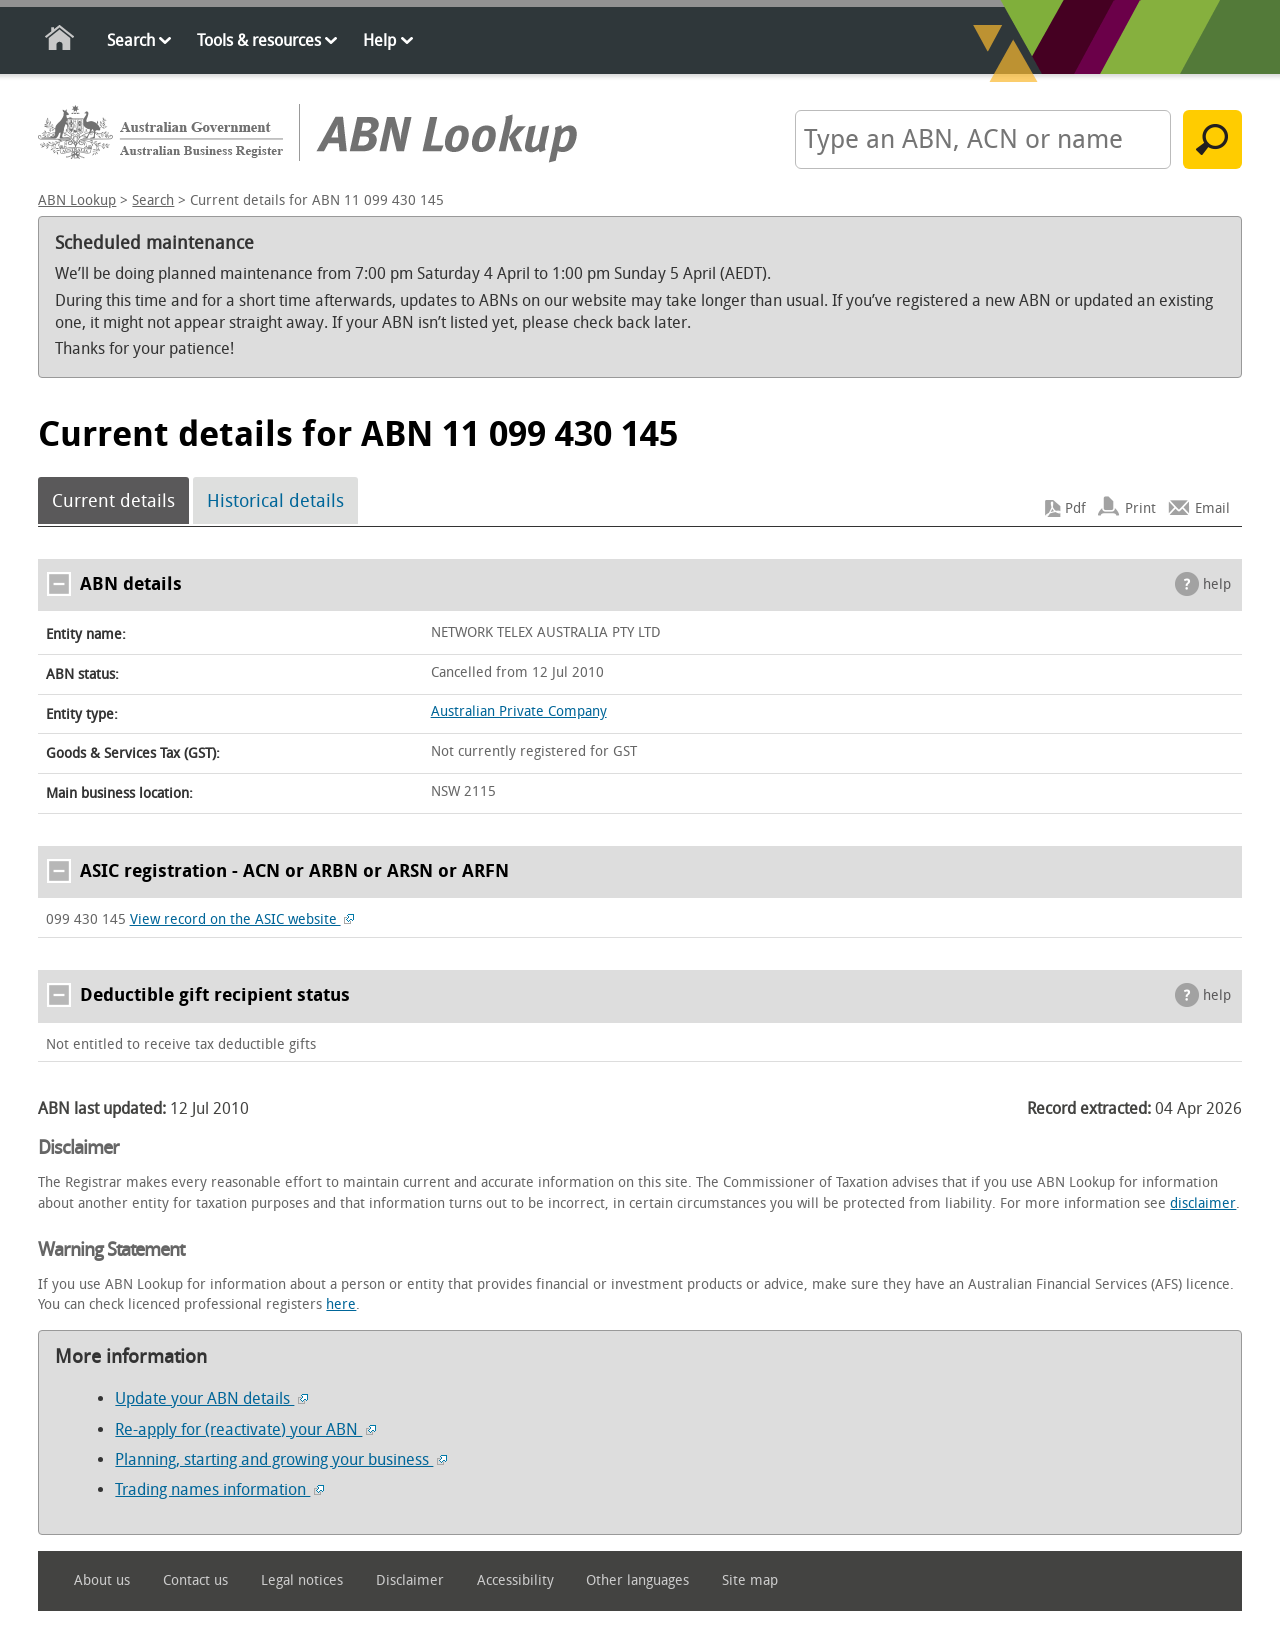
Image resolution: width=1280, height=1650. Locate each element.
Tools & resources (259, 40)
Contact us (195, 1580)
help (1217, 584)
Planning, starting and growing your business (281, 1459)
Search (131, 40)
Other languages (637, 1580)
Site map (750, 1580)
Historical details (275, 501)
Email (1212, 508)
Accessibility (515, 1580)
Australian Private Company (519, 711)
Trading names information (219, 1489)
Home (60, 41)
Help (379, 40)
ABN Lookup (77, 200)
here (341, 1304)
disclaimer (1203, 1203)
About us (102, 1580)
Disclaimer (410, 1580)
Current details (113, 501)
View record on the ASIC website (242, 919)
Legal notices (302, 1580)
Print (1140, 508)
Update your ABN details (211, 1398)
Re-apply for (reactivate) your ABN (245, 1429)
